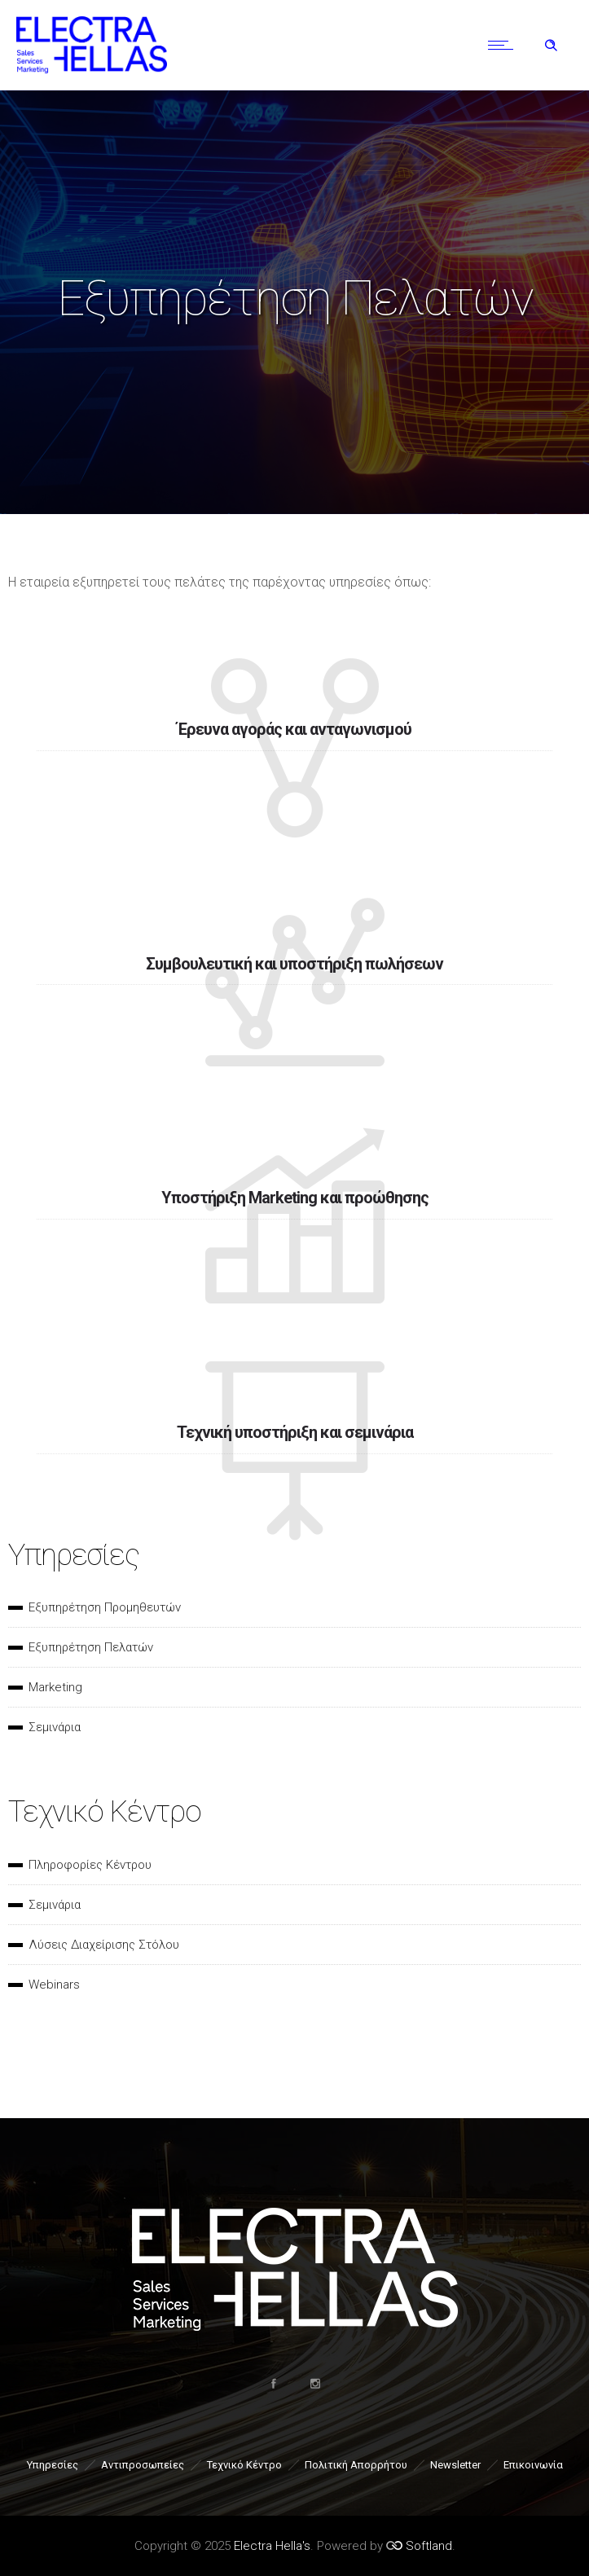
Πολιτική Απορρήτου (356, 2465)
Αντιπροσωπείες (142, 2465)
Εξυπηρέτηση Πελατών (91, 1647)
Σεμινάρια (55, 1727)
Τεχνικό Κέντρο (244, 2465)
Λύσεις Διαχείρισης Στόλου (104, 1944)
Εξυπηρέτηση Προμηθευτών (105, 1607)
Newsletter (455, 2465)
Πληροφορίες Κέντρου (90, 1864)
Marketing (55, 1687)
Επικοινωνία (533, 2465)
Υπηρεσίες (52, 2465)
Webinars (54, 1984)
